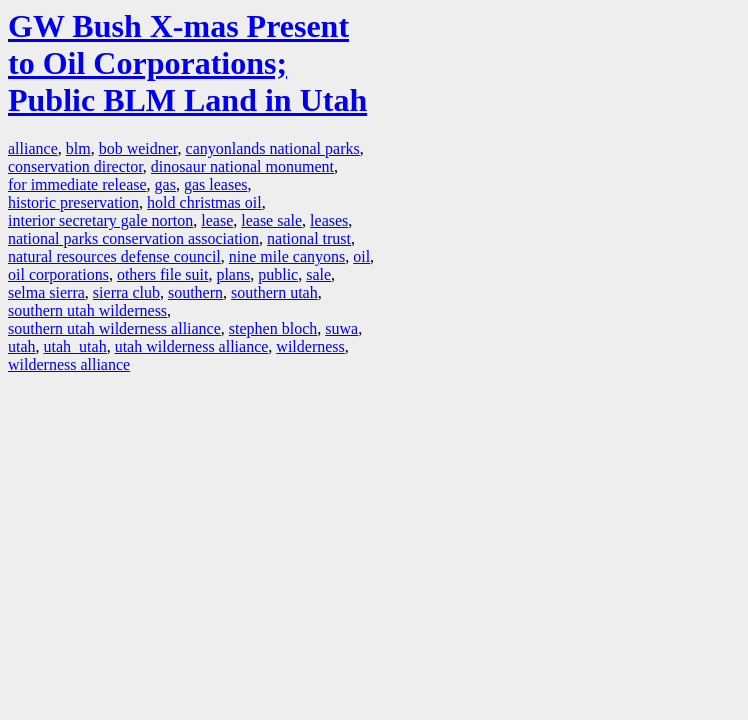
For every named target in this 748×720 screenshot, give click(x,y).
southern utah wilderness (87, 310)
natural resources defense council (114, 256)
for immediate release (77, 184)
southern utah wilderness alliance (114, 328)
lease (217, 220)
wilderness (310, 346)
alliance (33, 148)
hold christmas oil (204, 202)
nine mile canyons (287, 256)
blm (78, 148)
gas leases (216, 184)
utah (22, 346)
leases (329, 220)
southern (195, 292)
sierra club (126, 292)
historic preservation (73, 202)
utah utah (75, 346)
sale (318, 274)
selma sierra (46, 292)
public (278, 274)
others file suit (163, 274)
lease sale (271, 220)
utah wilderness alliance (192, 346)
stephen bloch (273, 328)
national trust (309, 238)
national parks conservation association (133, 238)
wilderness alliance (69, 364)
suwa (341, 328)
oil (361, 256)
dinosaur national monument (242, 166)
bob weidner (138, 148)
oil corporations (58, 274)
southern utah (274, 292)
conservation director (75, 166)
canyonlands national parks (273, 148)
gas (165, 184)
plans (233, 274)
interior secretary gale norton (100, 220)
